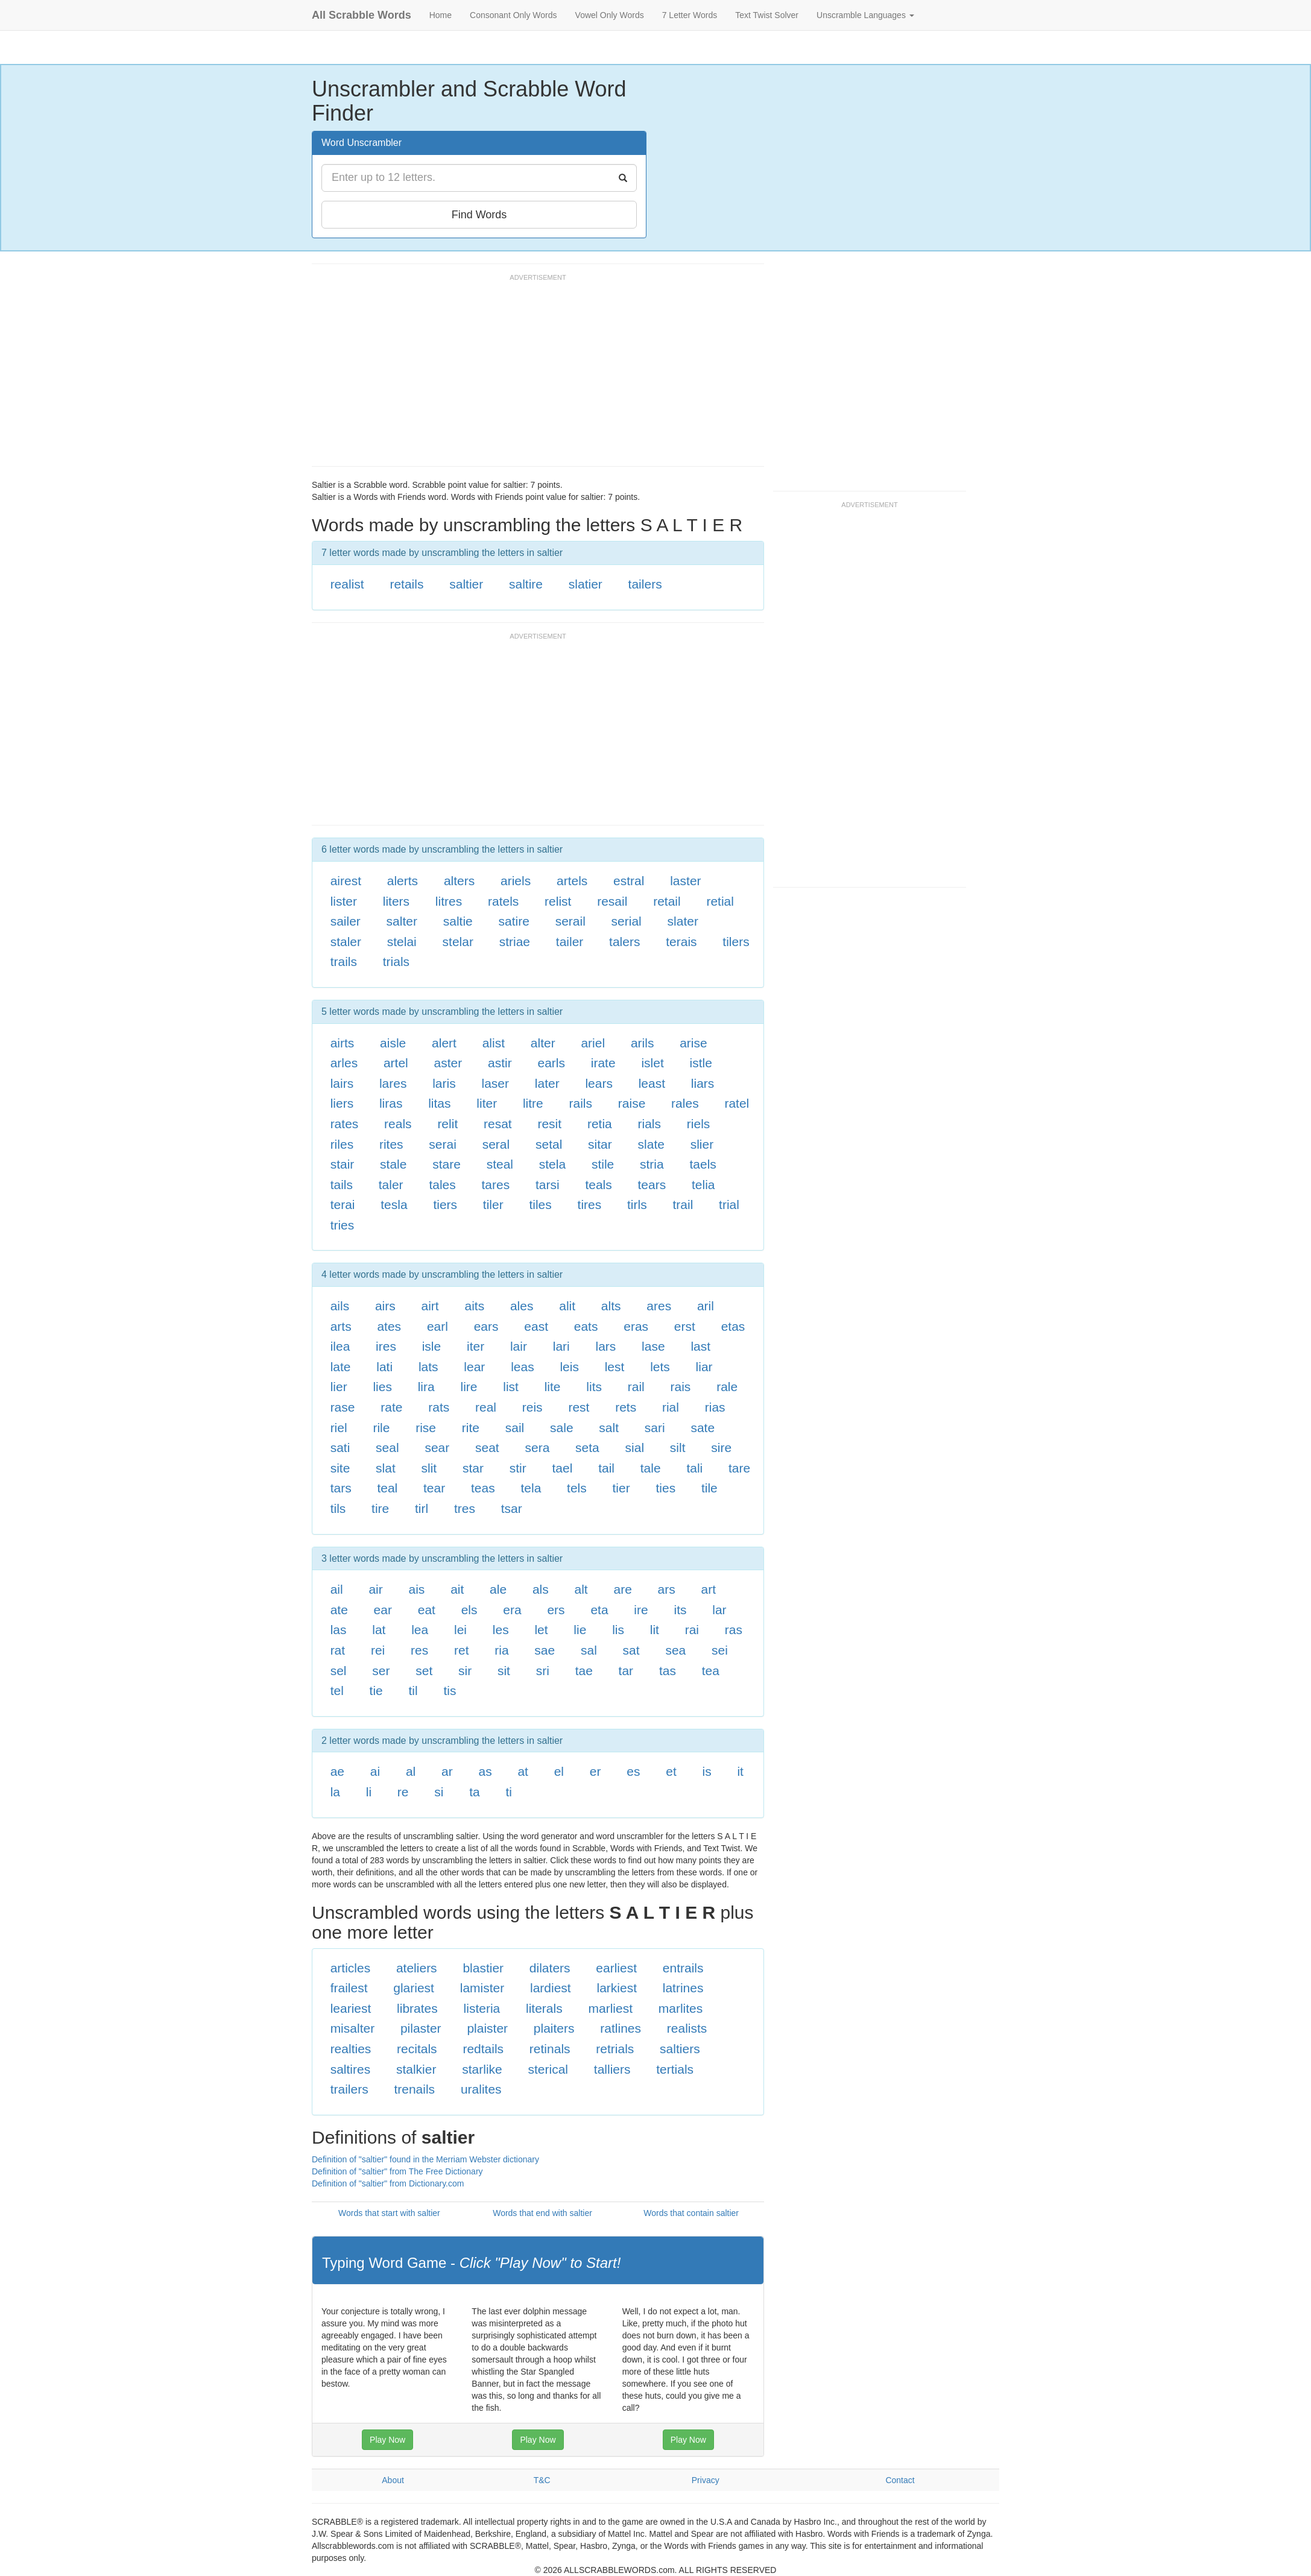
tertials (674, 2069)
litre (533, 1103)
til (413, 1690)
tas (667, 1671)
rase (342, 1407)
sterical (548, 2069)
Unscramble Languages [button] (865, 15)
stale (393, 1164)
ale (498, 1589)
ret (461, 1650)
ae (337, 1771)
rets (625, 1407)
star (473, 1468)
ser (381, 1671)
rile (381, 1428)
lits (594, 1387)
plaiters (554, 2028)
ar (447, 1771)
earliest (616, 1968)
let (541, 1630)
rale (727, 1387)
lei (460, 1630)
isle (431, 1346)
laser (495, 1083)
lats (428, 1367)
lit (654, 1630)
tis (449, 1690)
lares (393, 1083)
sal (589, 1650)
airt (430, 1306)
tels (577, 1488)
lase (653, 1346)
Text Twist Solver (766, 15)
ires (386, 1346)
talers (624, 942)
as (484, 1771)
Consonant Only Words (513, 15)
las (338, 1630)
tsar (511, 1508)
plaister (487, 2028)
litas (439, 1103)
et (671, 1771)
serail (570, 921)
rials (650, 1124)
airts (342, 1043)
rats (438, 1407)
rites (391, 1144)
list (511, 1387)
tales (442, 1185)
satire (514, 921)
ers (555, 1610)
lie (579, 1630)
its (680, 1610)
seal (387, 1447)
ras (733, 1630)
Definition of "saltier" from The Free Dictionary (397, 2171)
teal (387, 1488)
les (501, 1630)
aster (448, 1063)
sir (465, 1671)
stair (342, 1164)
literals (544, 2008)
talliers (612, 2069)
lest (615, 1367)
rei (378, 1650)
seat (487, 1447)
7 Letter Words (690, 15)
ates (389, 1326)
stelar (458, 942)
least (652, 1083)
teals (598, 1185)
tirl (421, 1508)
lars (606, 1346)
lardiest (550, 1988)
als (540, 1589)
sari (655, 1428)
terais (681, 942)
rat (338, 1650)
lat (378, 1630)
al (410, 1771)
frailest (349, 1988)
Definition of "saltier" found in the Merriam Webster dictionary (425, 2159)
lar (719, 1610)
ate (339, 1610)
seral (496, 1144)
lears (599, 1083)
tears (652, 1185)
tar (626, 1671)
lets (660, 1367)
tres (464, 1508)
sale (561, 1428)
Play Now (387, 2440)
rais (681, 1387)
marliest (610, 2008)
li (368, 1792)
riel (338, 1428)
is (707, 1771)
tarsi (547, 1185)
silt (678, 1447)
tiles (540, 1204)
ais (417, 1589)
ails (340, 1306)
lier (338, 1387)
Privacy (705, 2480)
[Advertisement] (531, 375)
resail (612, 901)
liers (342, 1103)
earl (437, 1326)
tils (338, 1508)
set (423, 1671)
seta (587, 1447)
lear (474, 1367)
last (700, 1346)
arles (344, 1063)
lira (426, 1387)
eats (586, 1326)
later (547, 1083)
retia (599, 1124)
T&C (542, 2480)
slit (429, 1468)
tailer (570, 942)
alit (567, 1306)
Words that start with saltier (389, 2213)
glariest (413, 1988)
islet (652, 1063)
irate (603, 1063)
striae (514, 942)
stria (652, 1164)
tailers (645, 584)
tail (606, 1468)
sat (631, 1650)
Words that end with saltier (542, 2213)
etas (733, 1326)
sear (437, 1447)
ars (666, 1589)
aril (705, 1306)
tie (376, 1690)
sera (537, 1447)
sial (635, 1447)
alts (611, 1306)
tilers (735, 942)
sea (675, 1650)
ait (457, 1589)
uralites (481, 2089)
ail (336, 1589)
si (438, 1792)
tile (709, 1488)
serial (626, 921)
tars (341, 1488)
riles (342, 1144)
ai (375, 1771)
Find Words (479, 215)
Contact (899, 2480)
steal (500, 1164)
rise (425, 1428)
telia (703, 1185)
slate (651, 1144)
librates (417, 2008)
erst (684, 1326)
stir (518, 1468)
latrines (683, 1988)
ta (474, 1792)
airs (385, 1306)
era (512, 1610)
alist (493, 1043)
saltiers (680, 2049)
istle (701, 1063)
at (522, 1771)
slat (386, 1468)
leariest (350, 2008)
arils (642, 1043)
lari (561, 1346)
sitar (600, 1144)
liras (391, 1103)
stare (446, 1164)
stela (552, 1164)
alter (543, 1043)
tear (434, 1488)
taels (702, 1164)
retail (667, 901)
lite (553, 1387)
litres (448, 901)
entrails (683, 1968)
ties (665, 1488)
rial (670, 1407)
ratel (736, 1103)
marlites (681, 2008)
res (419, 1650)
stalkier (416, 2069)
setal (548, 1144)
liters (396, 901)
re (403, 1792)
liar (704, 1367)
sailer (345, 921)
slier (702, 1144)
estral (628, 881)
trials (396, 961)
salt (609, 1428)
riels (698, 1124)
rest (578, 1407)
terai (342, 1204)
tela (530, 1488)
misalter (352, 2028)
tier (621, 1488)
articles (350, 1968)
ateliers (416, 1968)
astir (500, 1063)
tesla (394, 1204)
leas (522, 1367)
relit (447, 1124)
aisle (393, 1043)
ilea (340, 1346)
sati (340, 1447)
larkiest (616, 1988)
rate (391, 1407)
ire (641, 1610)
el (559, 1771)
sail (515, 1428)
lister (343, 901)
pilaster (420, 2028)
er (595, 1771)
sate (702, 1428)
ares (658, 1306)
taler (391, 1185)
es (633, 1771)
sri (542, 1671)
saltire (526, 584)
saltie (458, 921)
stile (603, 1164)
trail (682, 1204)
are (622, 1589)
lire (468, 1387)
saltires (350, 2069)
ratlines (620, 2028)
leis (569, 1367)
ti (509, 1792)
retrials (615, 2049)
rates (344, 1124)
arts (341, 1326)
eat (426, 1610)
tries (342, 1225)
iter (475, 1346)
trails (343, 961)
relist (558, 901)
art (708, 1589)
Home (440, 15)
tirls (637, 1204)
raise (632, 1103)
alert (444, 1043)
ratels (503, 901)
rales (685, 1103)
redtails (483, 2049)
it (740, 1771)
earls (551, 1063)
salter (402, 921)
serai (442, 1144)
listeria (482, 2008)
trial (729, 1204)
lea (419, 1630)
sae (544, 1650)
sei (720, 1650)
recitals (417, 2049)
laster (685, 881)
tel (337, 1690)
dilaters (549, 1968)
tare (739, 1468)
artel (396, 1063)
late (340, 1367)
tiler (493, 1204)
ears (486, 1326)
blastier (483, 1968)
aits (474, 1306)
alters (459, 881)
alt (581, 1589)
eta (599, 1610)
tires (590, 1204)
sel (338, 1671)
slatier (585, 584)
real (485, 1407)
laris (444, 1083)
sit (504, 1671)
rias (715, 1407)
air (375, 1589)
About (393, 2480)
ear (383, 1610)
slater (683, 921)
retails (406, 584)
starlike (482, 2069)
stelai (402, 942)
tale (650, 1468)
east (536, 1326)
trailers (349, 2089)
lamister (482, 1988)
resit (549, 1124)
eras (636, 1326)
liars (703, 1083)
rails (581, 1103)
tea (710, 1671)
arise (693, 1043)
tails (341, 1185)
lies (382, 1387)
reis (532, 1407)
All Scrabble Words (361, 15)
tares (496, 1185)
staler (345, 942)
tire (380, 1508)
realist (347, 584)
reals (398, 1124)
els (469, 1610)
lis (618, 1630)
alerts (402, 881)
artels (572, 881)
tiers (445, 1204)
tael (562, 1468)
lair (518, 1346)
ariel (593, 1043)
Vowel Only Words (609, 15)
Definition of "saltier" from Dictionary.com (388, 2183)
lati (384, 1367)
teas (483, 1488)
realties (350, 2049)
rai (692, 1630)
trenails (414, 2089)
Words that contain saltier (691, 2213)
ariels (516, 881)
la (335, 1792)
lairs (342, 1083)
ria (501, 1650)
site (340, 1468)
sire (721, 1447)
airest (345, 881)
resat (498, 1124)
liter (486, 1103)
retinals (549, 2049)
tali (694, 1468)
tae (584, 1671)
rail (636, 1387)
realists (687, 2028)
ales (522, 1306)
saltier (466, 584)
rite (470, 1428)
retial (720, 901)
